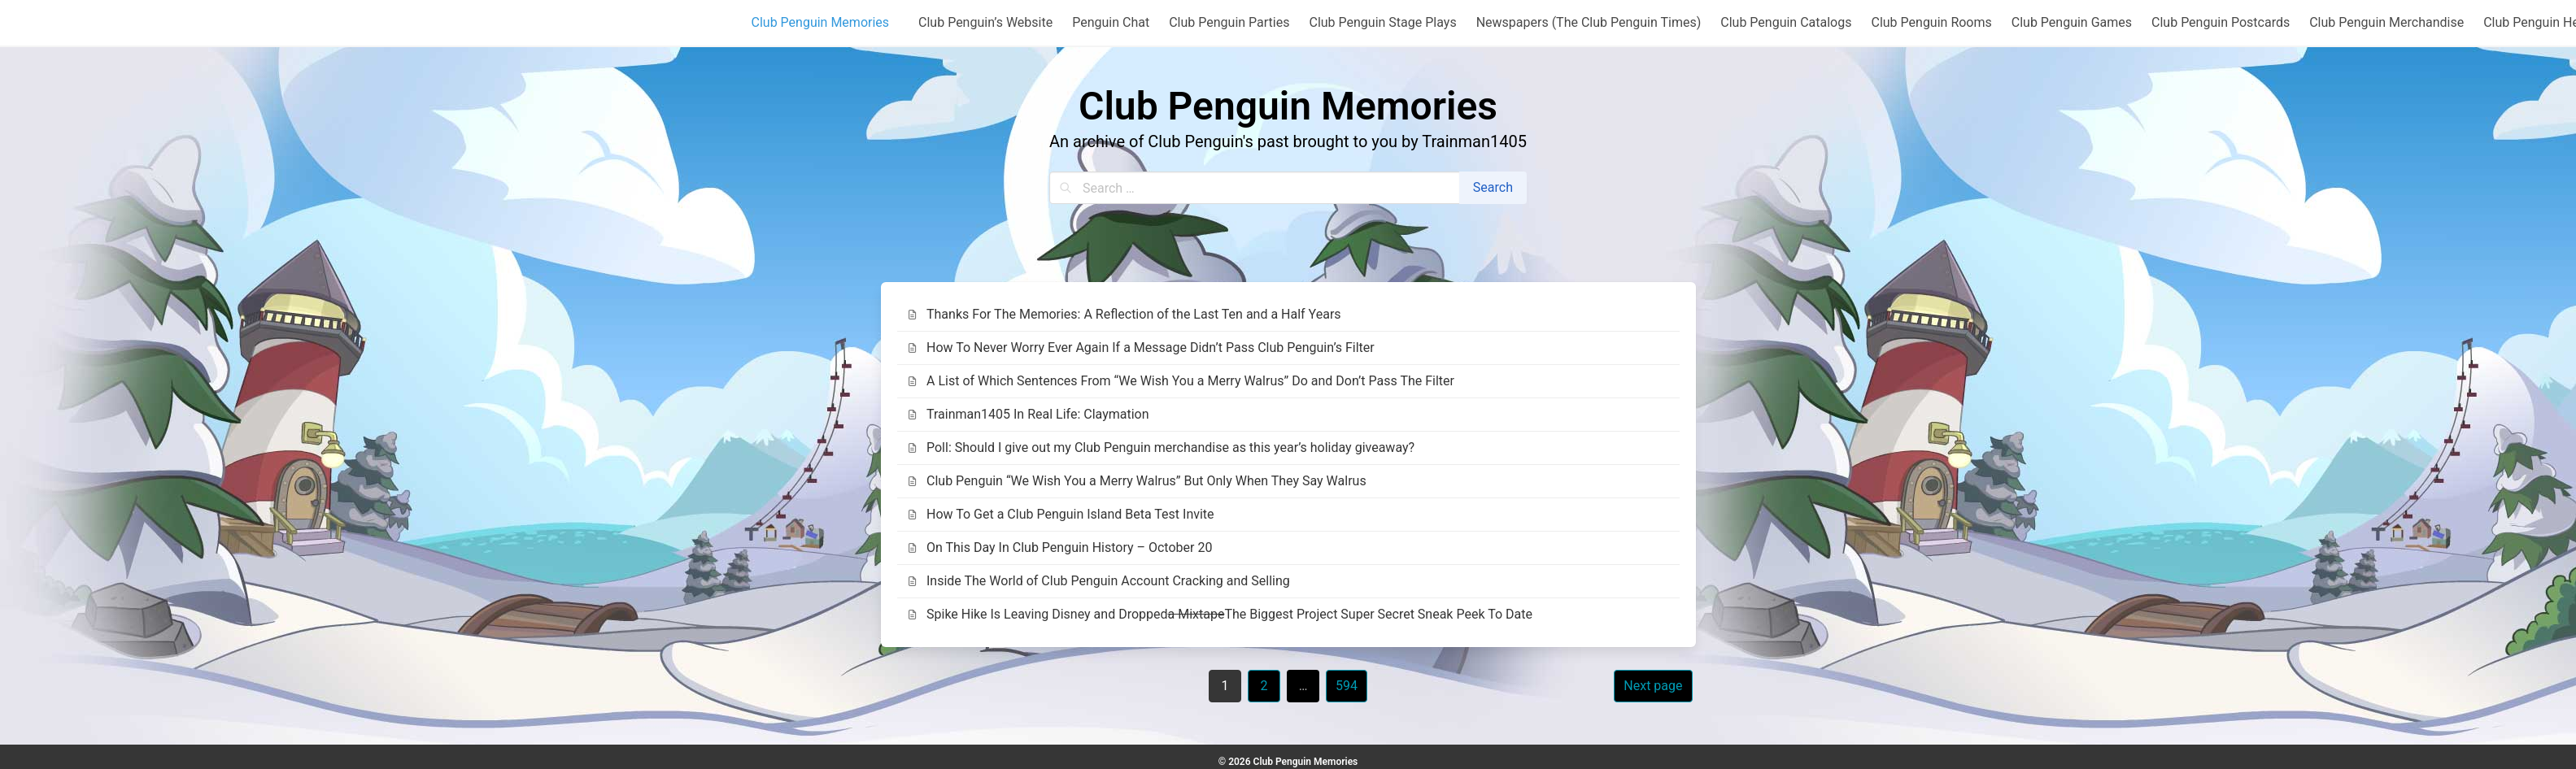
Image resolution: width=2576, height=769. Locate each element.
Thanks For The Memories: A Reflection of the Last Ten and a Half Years (1124, 314)
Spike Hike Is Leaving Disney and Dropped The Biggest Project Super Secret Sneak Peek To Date (1219, 614)
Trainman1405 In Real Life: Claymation (1028, 414)
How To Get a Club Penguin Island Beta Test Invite (1060, 514)
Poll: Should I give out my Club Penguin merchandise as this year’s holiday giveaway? (1161, 447)
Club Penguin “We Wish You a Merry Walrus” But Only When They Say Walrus (1136, 481)
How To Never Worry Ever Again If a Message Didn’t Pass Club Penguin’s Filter (1141, 347)
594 (1347, 685)
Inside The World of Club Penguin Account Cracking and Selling (1098, 581)
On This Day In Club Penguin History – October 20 (1060, 547)
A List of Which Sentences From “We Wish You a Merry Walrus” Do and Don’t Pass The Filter (1180, 381)
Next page (1653, 685)
